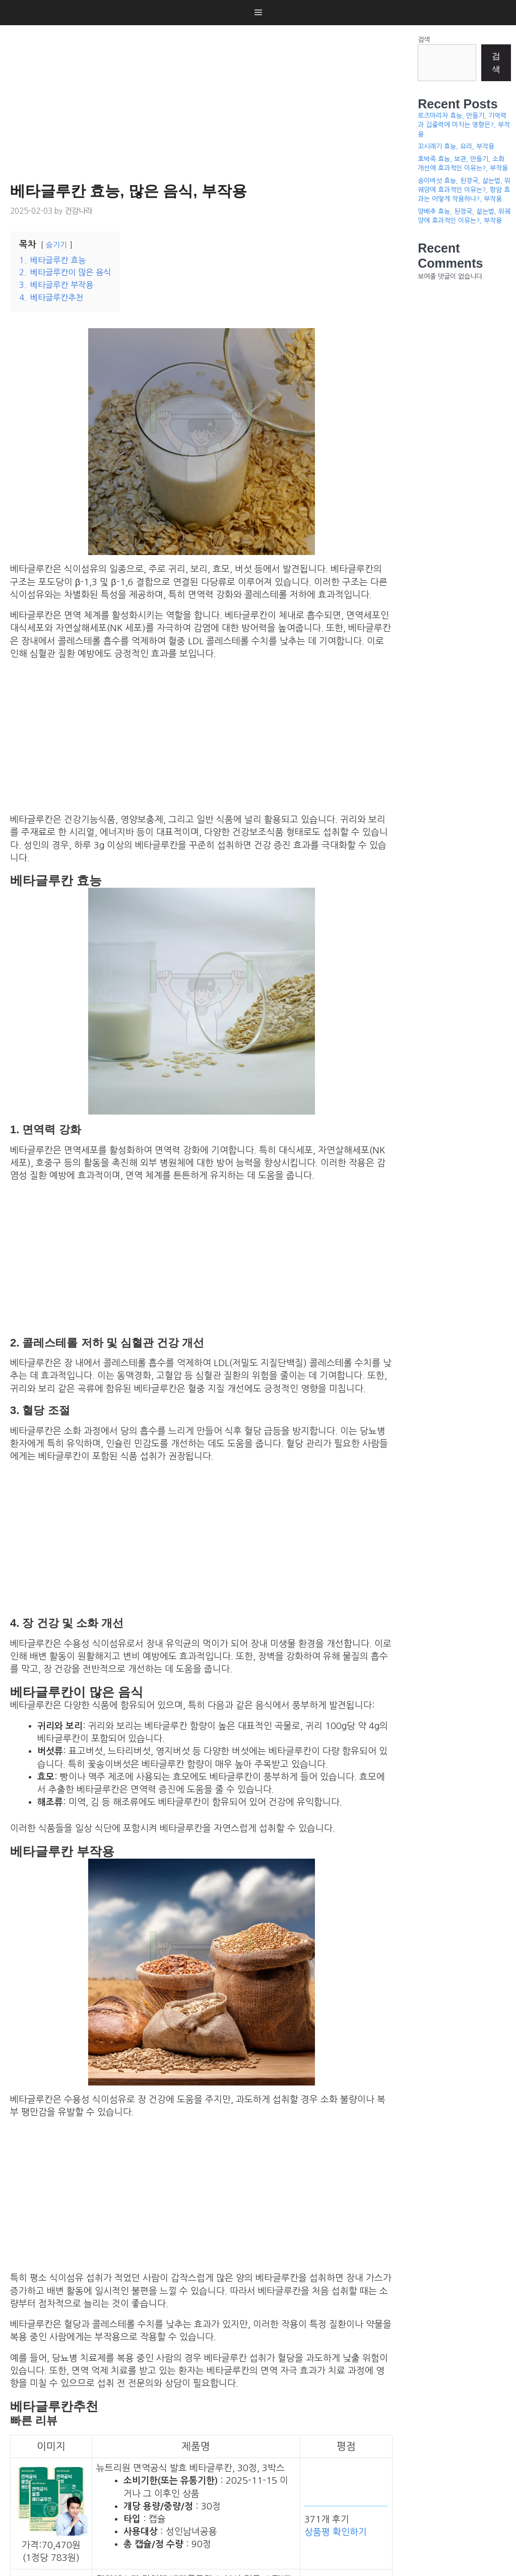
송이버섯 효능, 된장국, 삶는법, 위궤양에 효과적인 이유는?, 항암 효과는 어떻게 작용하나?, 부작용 (464, 189)
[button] (258, 12)
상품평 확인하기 (335, 2532)
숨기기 (56, 245)
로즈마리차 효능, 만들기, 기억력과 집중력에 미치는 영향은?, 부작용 (464, 124)
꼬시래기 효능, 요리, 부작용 (456, 146)
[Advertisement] (204, 100)
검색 (424, 39)
